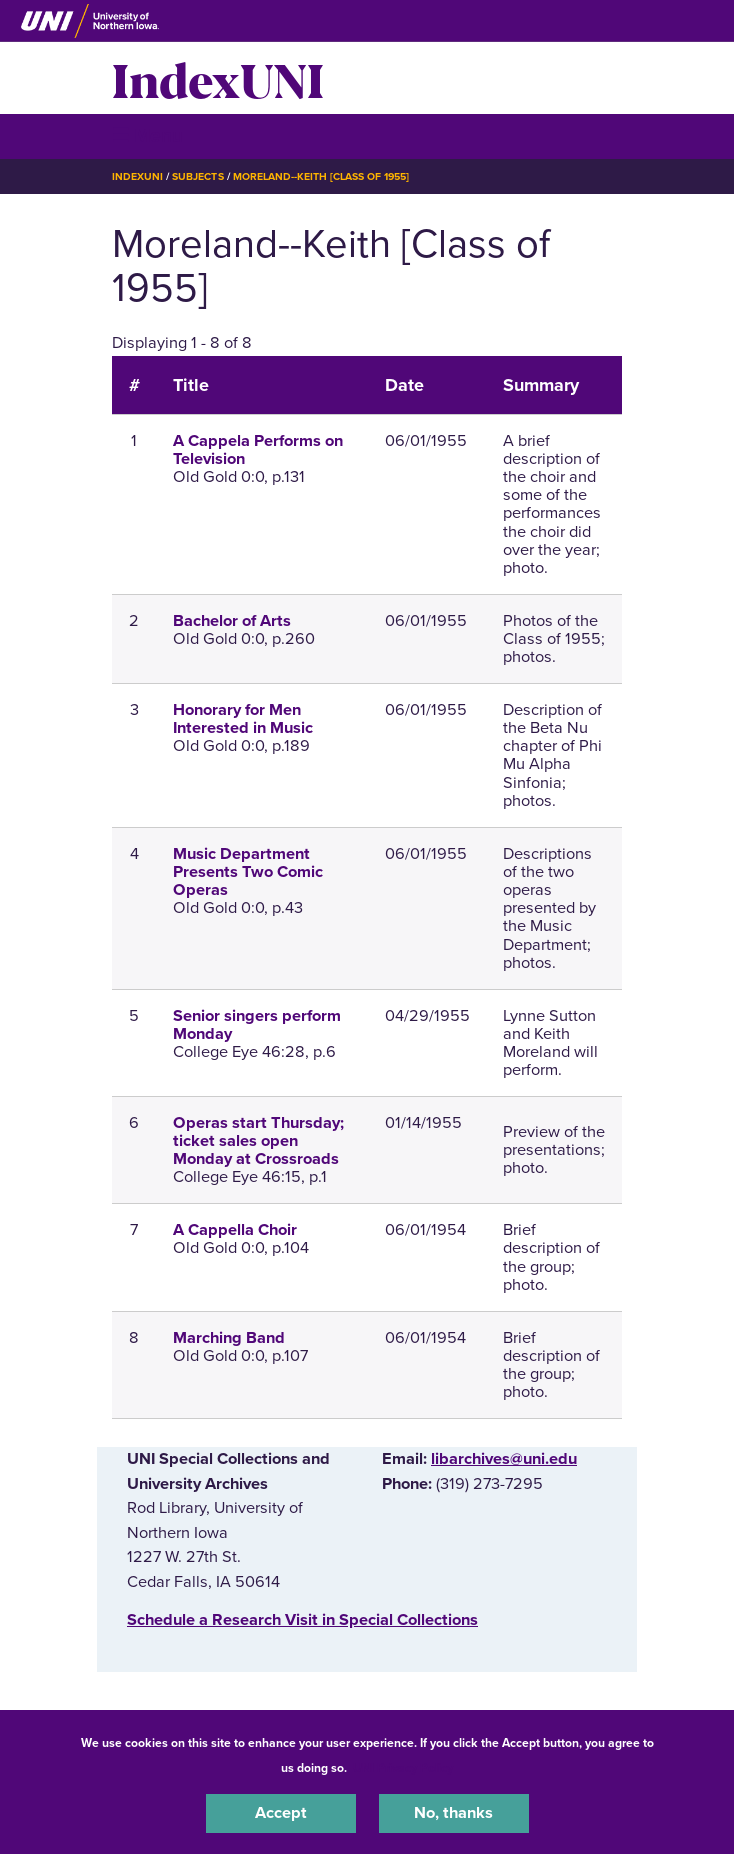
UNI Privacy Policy (403, 1768)
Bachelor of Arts (232, 621)
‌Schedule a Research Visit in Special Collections (302, 1620)
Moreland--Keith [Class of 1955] (321, 176)
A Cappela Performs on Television (258, 450)
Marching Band (229, 1338)
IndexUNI (218, 78)
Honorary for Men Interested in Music (243, 719)
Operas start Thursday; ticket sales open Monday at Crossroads (258, 1141)
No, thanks (453, 1813)
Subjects (197, 176)
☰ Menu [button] (147, 135)
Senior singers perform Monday (257, 1025)
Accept (281, 1813)
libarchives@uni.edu (504, 1459)
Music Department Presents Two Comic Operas (248, 872)
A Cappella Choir (235, 1230)
